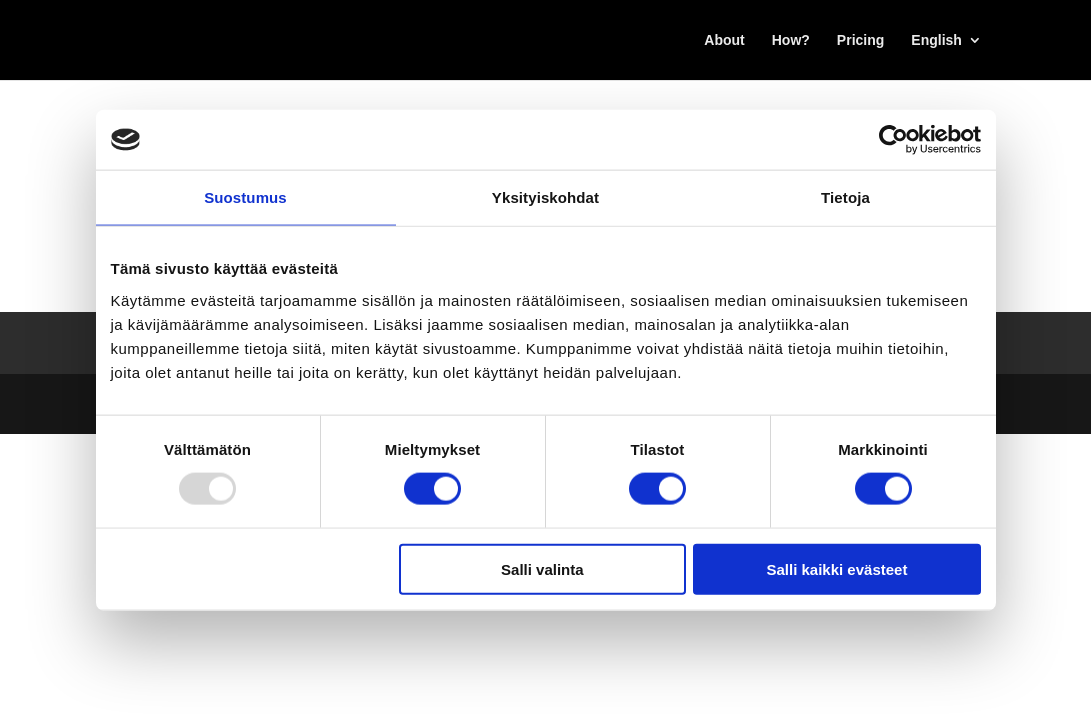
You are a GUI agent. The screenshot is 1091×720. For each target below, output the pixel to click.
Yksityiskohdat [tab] (545, 197)
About (724, 40)
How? (791, 40)
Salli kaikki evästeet (836, 568)
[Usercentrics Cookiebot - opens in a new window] (893, 140)
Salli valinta (542, 568)
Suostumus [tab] (245, 197)
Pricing (860, 40)
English (936, 40)
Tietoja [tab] (845, 197)
